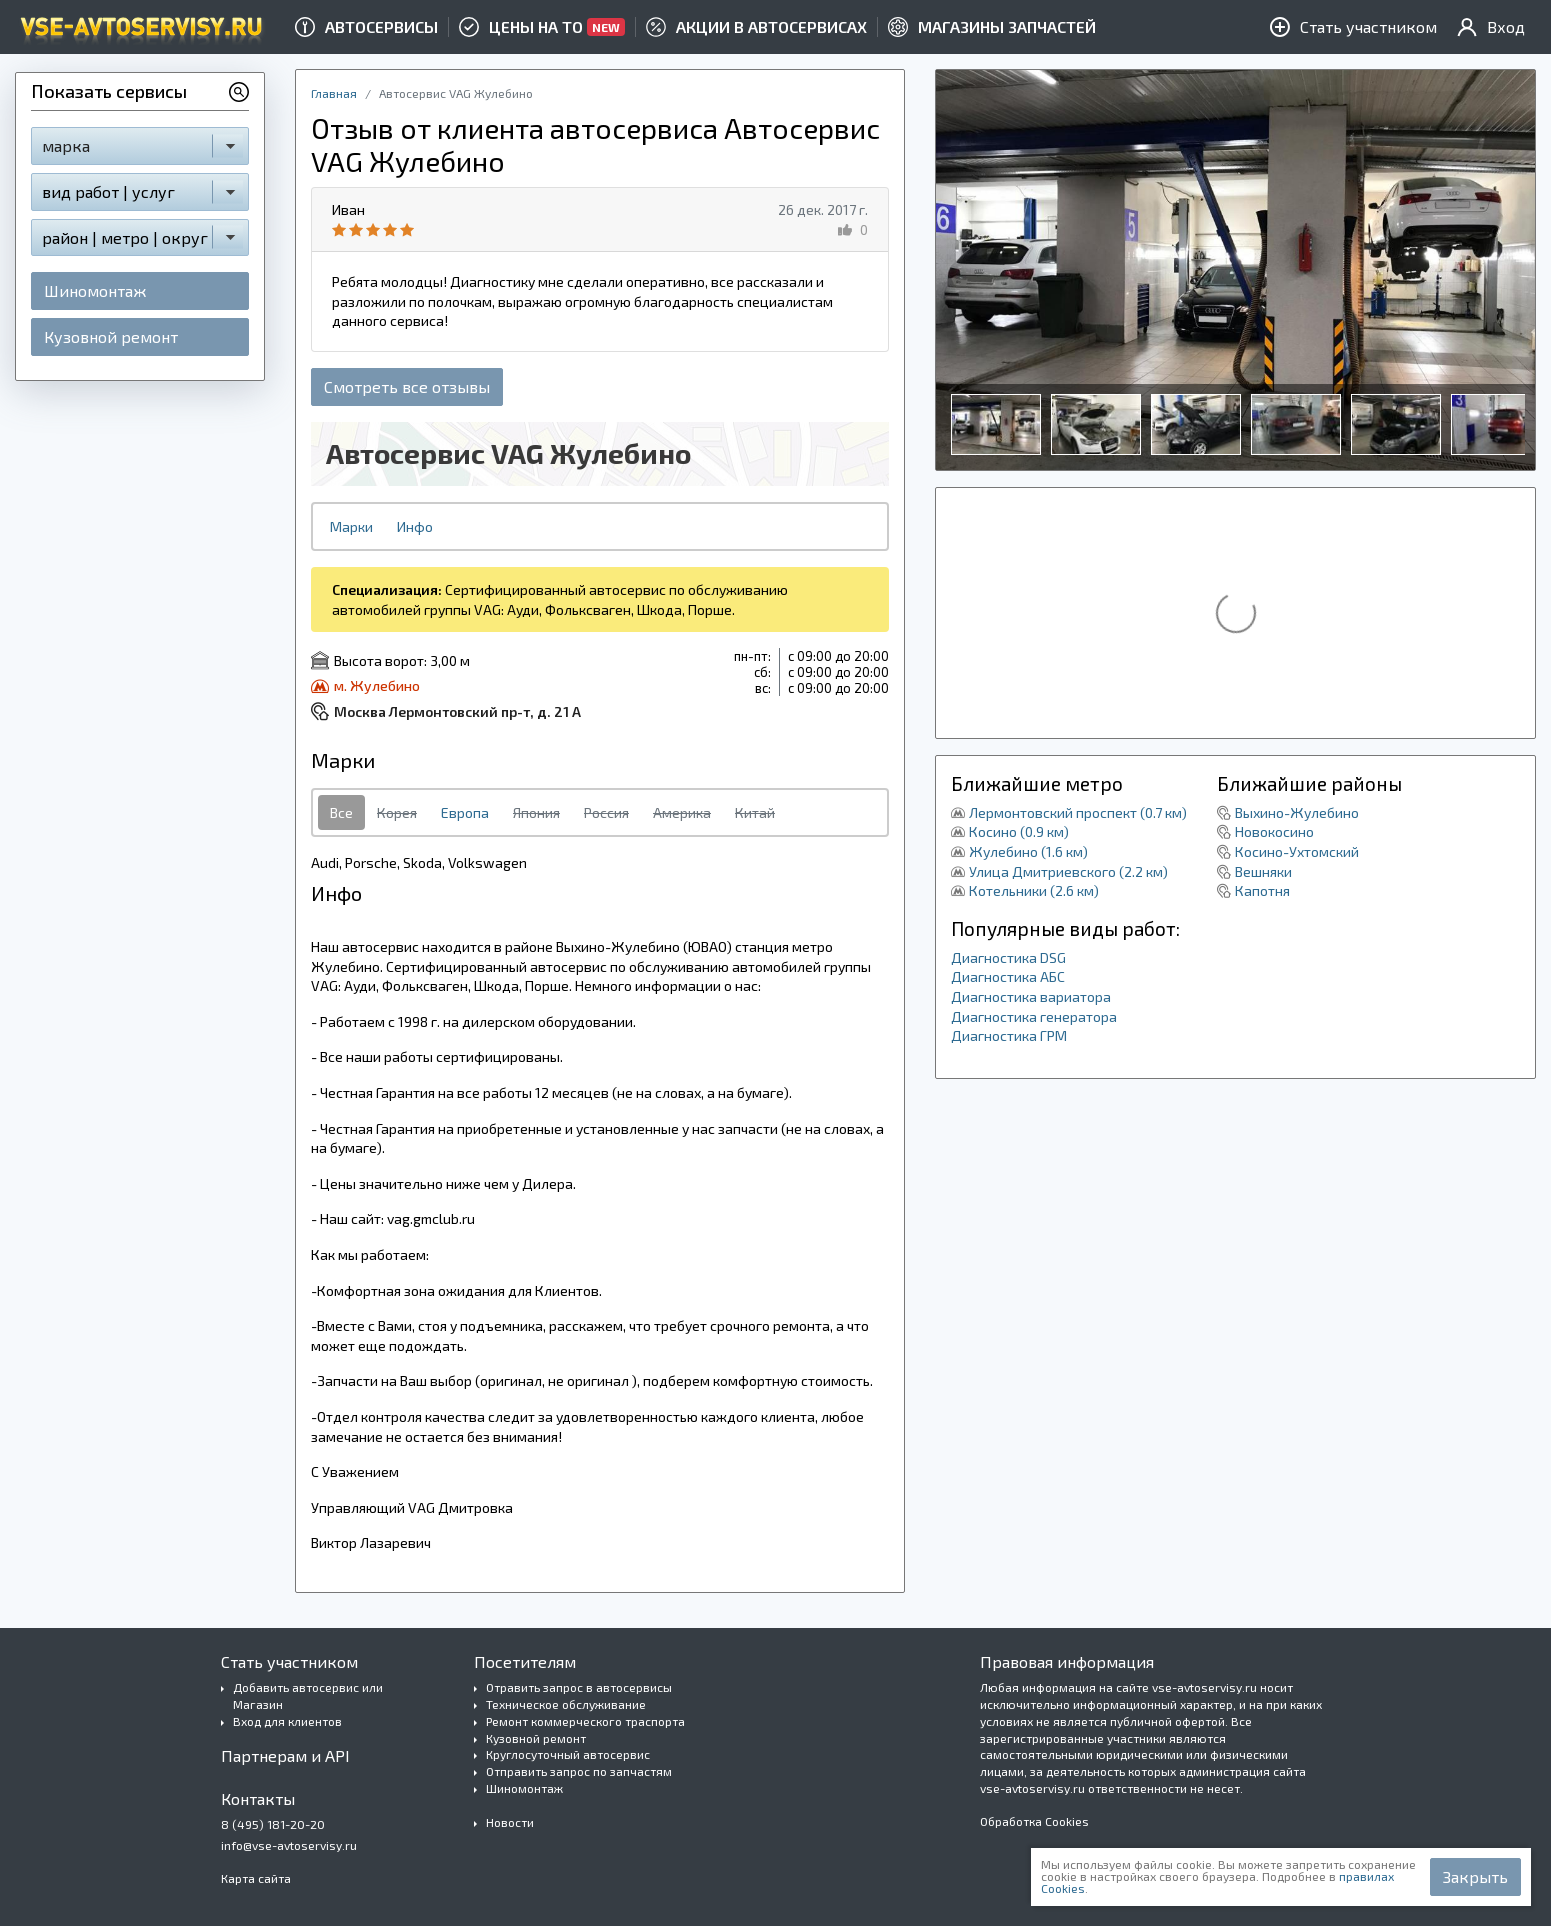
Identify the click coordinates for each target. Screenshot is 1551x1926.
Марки (351, 526)
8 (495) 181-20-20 (273, 1824)
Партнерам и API (285, 1755)
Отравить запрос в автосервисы (579, 1687)
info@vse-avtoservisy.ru (289, 1845)
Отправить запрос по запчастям (579, 1771)
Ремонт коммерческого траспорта (585, 1721)
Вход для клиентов (287, 1721)
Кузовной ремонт (111, 336)
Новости (510, 1822)
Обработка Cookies (1034, 1821)
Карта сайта (256, 1878)
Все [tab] (341, 812)
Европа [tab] (465, 812)
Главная (334, 93)
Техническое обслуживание (566, 1704)
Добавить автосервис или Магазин (308, 1695)
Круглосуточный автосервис (568, 1754)
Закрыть (1475, 1876)
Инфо (415, 526)
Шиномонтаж (95, 290)
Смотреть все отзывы (407, 386)
